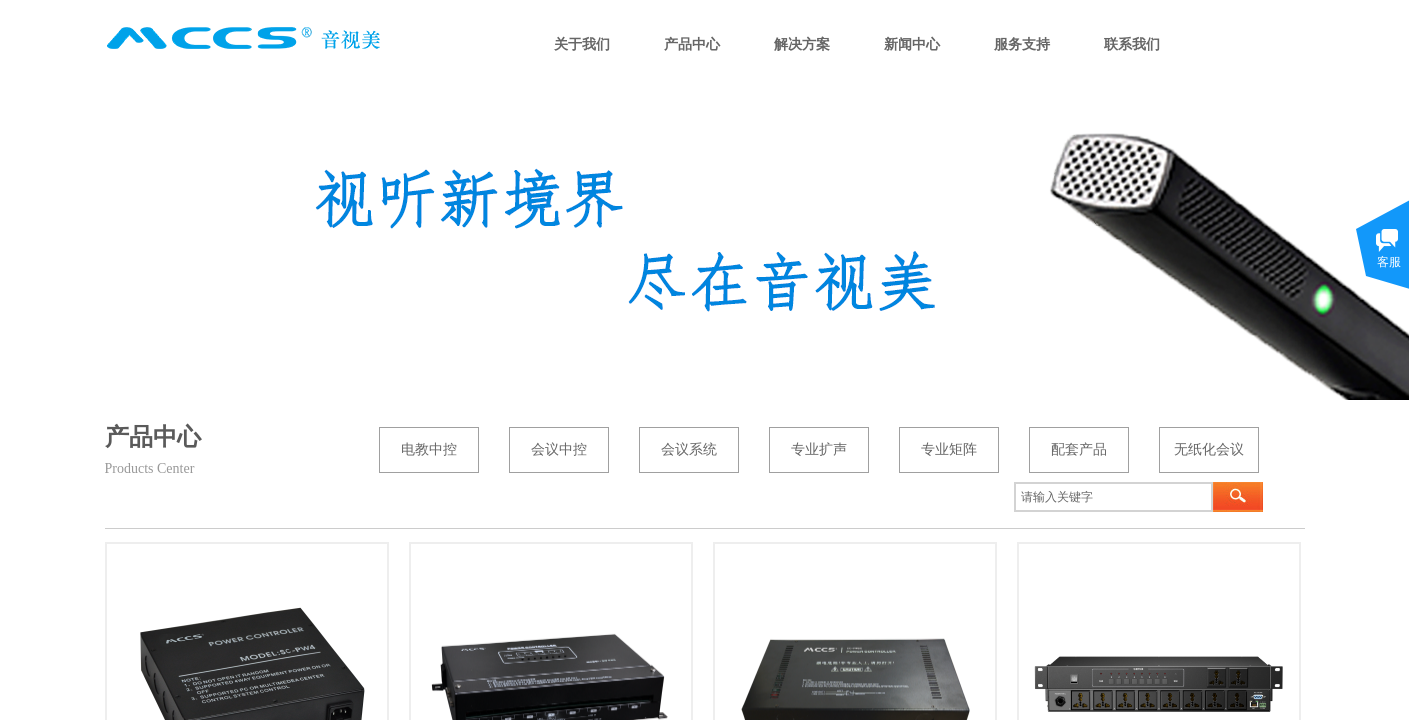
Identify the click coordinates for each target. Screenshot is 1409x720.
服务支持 (1022, 44)
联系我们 (1132, 44)
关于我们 (582, 44)
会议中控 (559, 449)
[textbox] (1113, 497)
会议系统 (689, 449)
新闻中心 (912, 44)
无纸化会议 (1209, 449)
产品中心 (692, 44)
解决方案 (802, 44)
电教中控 (429, 449)
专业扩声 (819, 449)
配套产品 (1079, 449)
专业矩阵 (949, 449)
